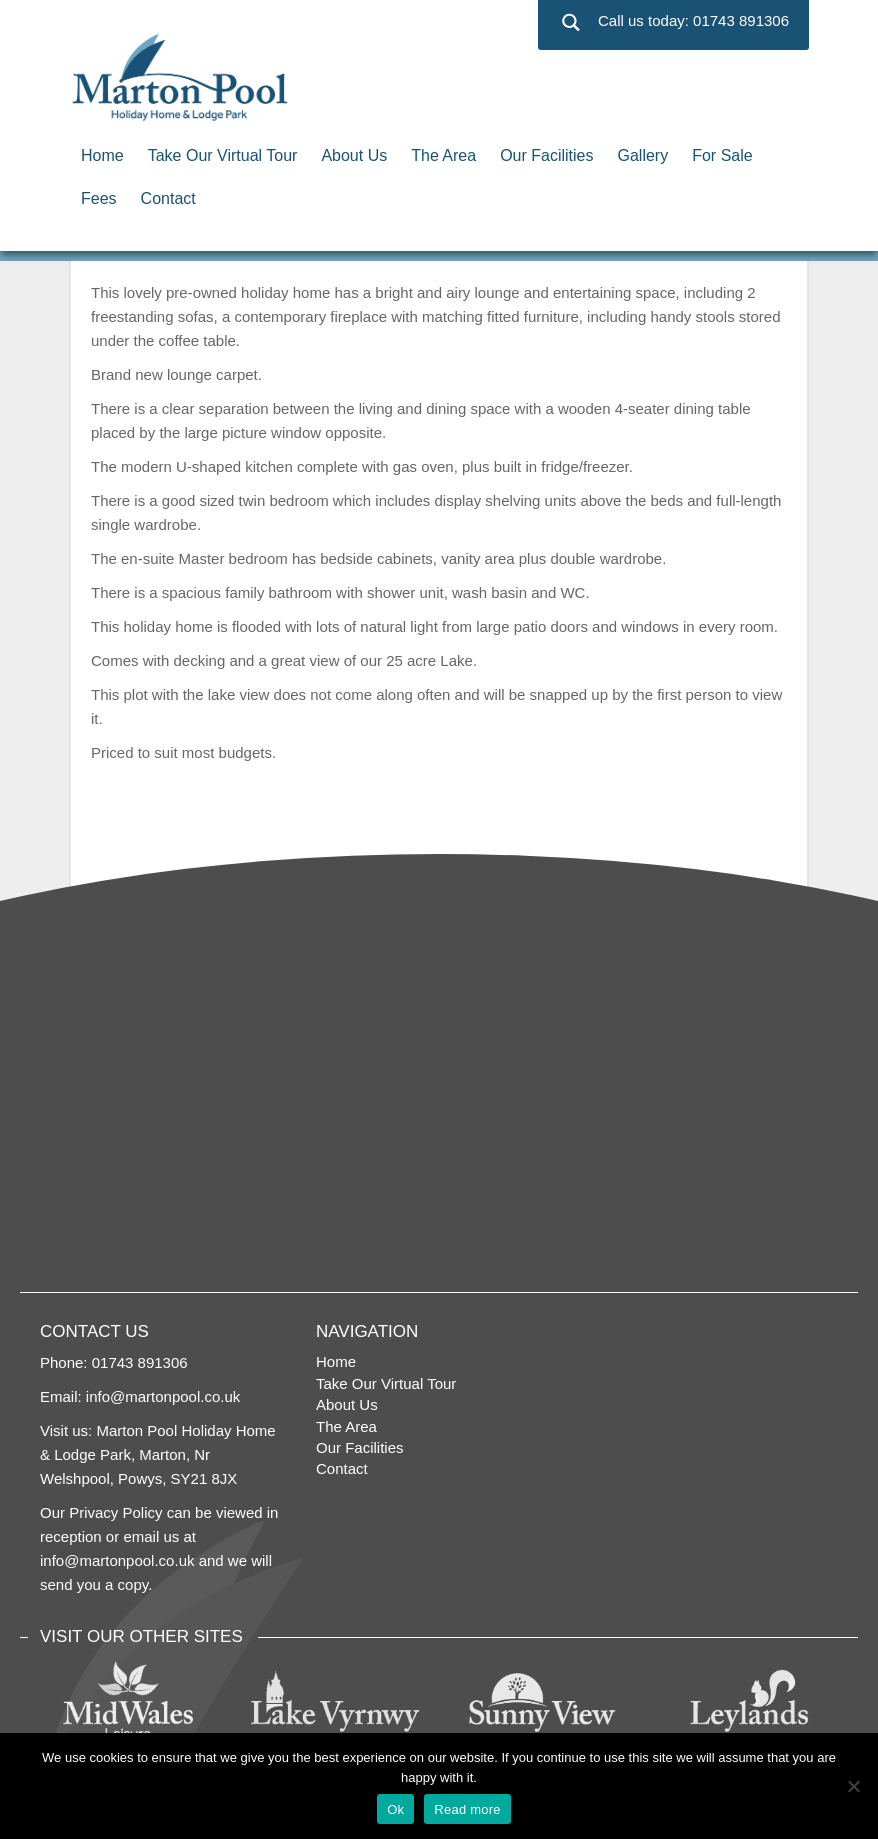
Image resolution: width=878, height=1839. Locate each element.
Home (102, 155)
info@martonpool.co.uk (163, 1396)
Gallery (643, 155)
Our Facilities (546, 155)
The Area (443, 155)
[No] (853, 1786)
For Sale (722, 155)
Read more (467, 1809)
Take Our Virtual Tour (223, 155)
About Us (354, 155)
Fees (99, 198)
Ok (395, 1809)
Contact (168, 198)
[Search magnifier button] (570, 22)
